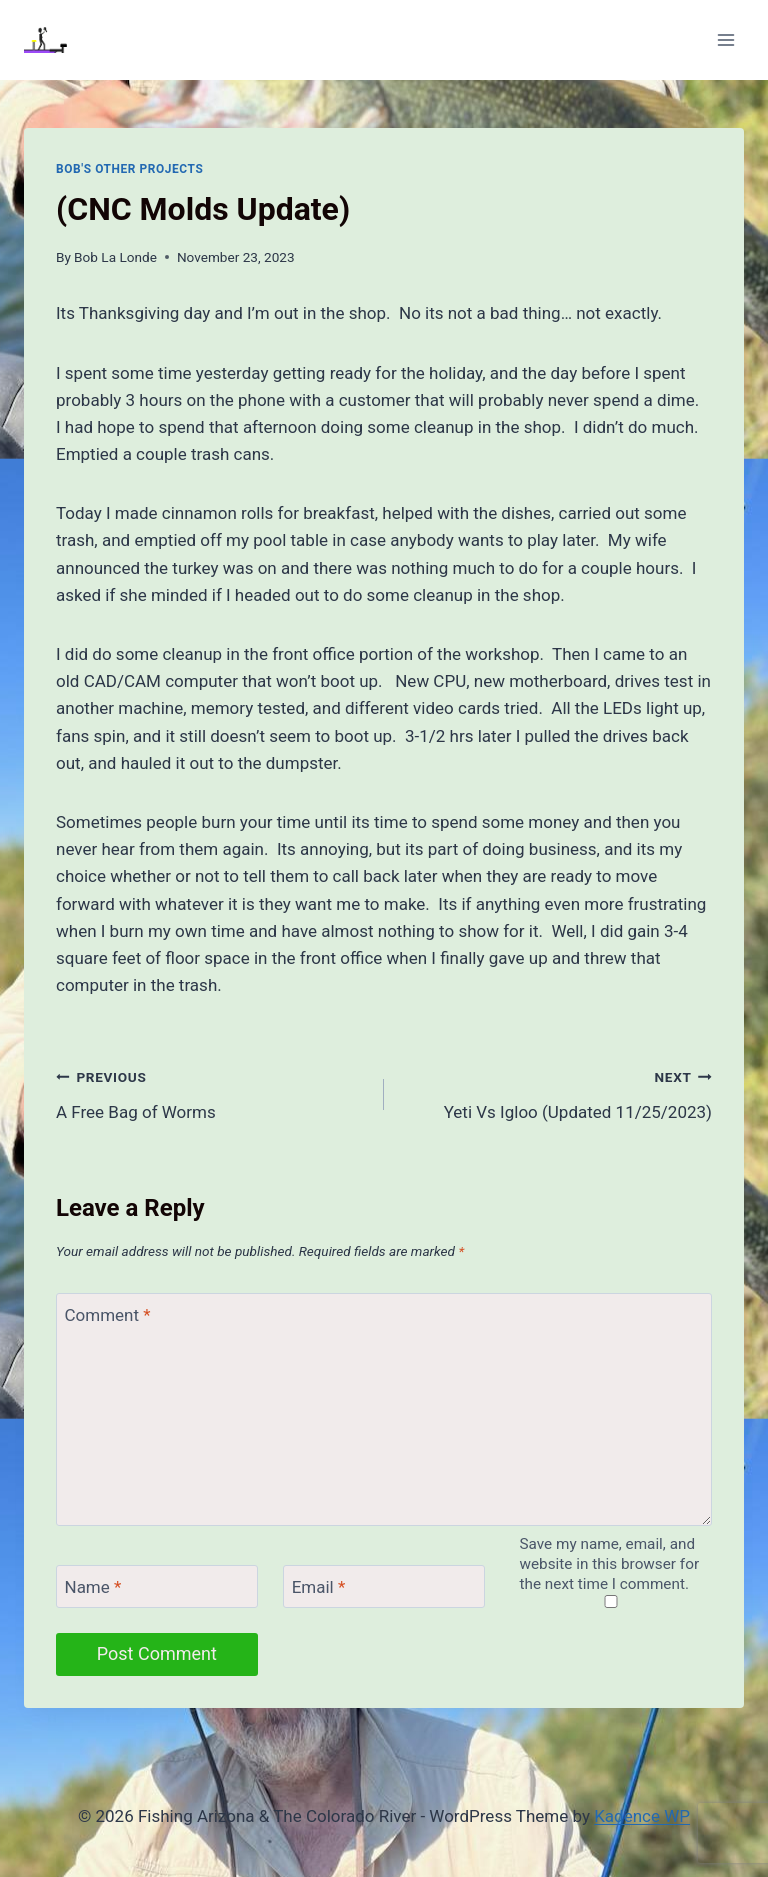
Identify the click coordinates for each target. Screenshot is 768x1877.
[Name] (157, 1586)
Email (319, 1587)
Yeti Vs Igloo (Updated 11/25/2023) (556, 1092)
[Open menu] (725, 39)
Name (93, 1587)
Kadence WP (642, 1816)
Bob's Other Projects (129, 169)
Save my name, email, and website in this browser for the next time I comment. (610, 1564)
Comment (108, 1315)
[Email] (384, 1586)
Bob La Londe (115, 257)
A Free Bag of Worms (211, 1092)
